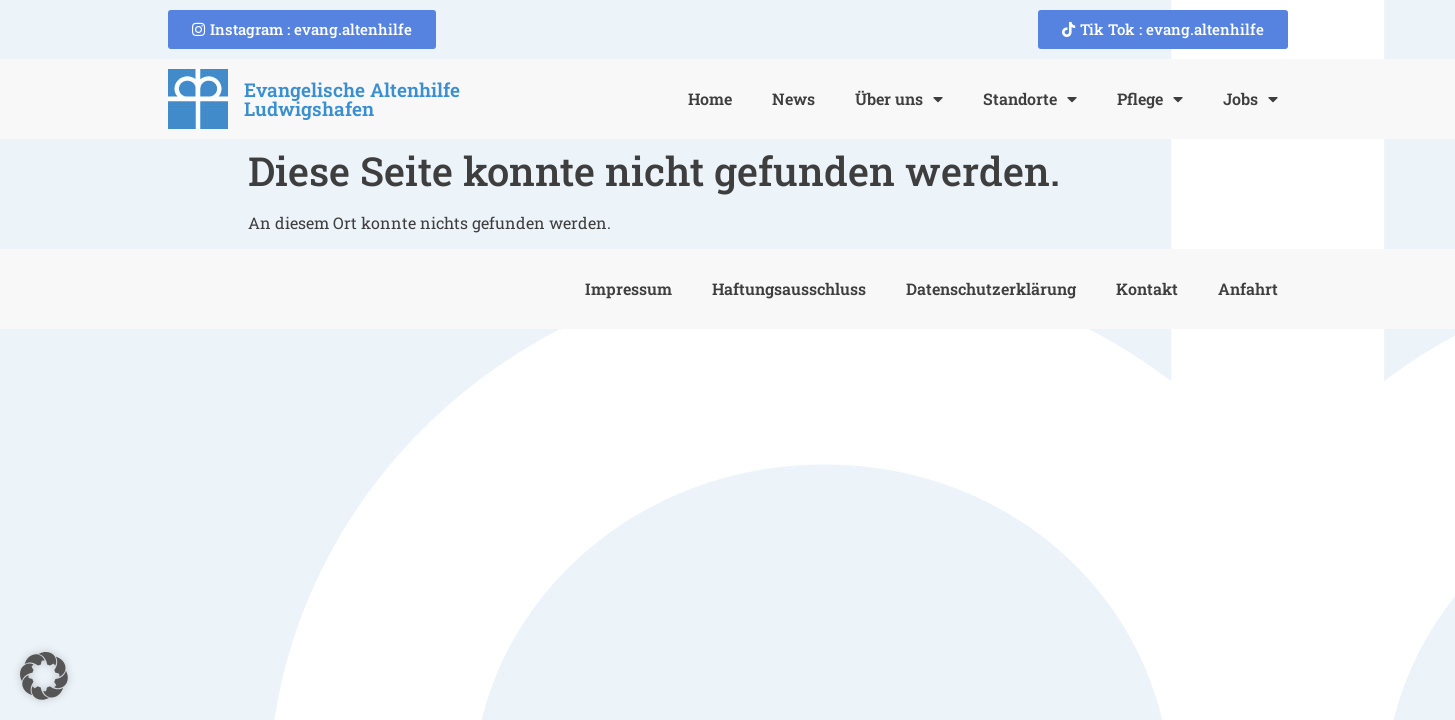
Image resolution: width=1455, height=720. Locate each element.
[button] (44, 676)
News (793, 98)
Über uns (899, 99)
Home (710, 98)
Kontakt (1147, 288)
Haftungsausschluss (789, 288)
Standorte (1030, 99)
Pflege (1150, 99)
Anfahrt (1248, 288)
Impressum (628, 288)
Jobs (1250, 99)
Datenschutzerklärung (991, 288)
